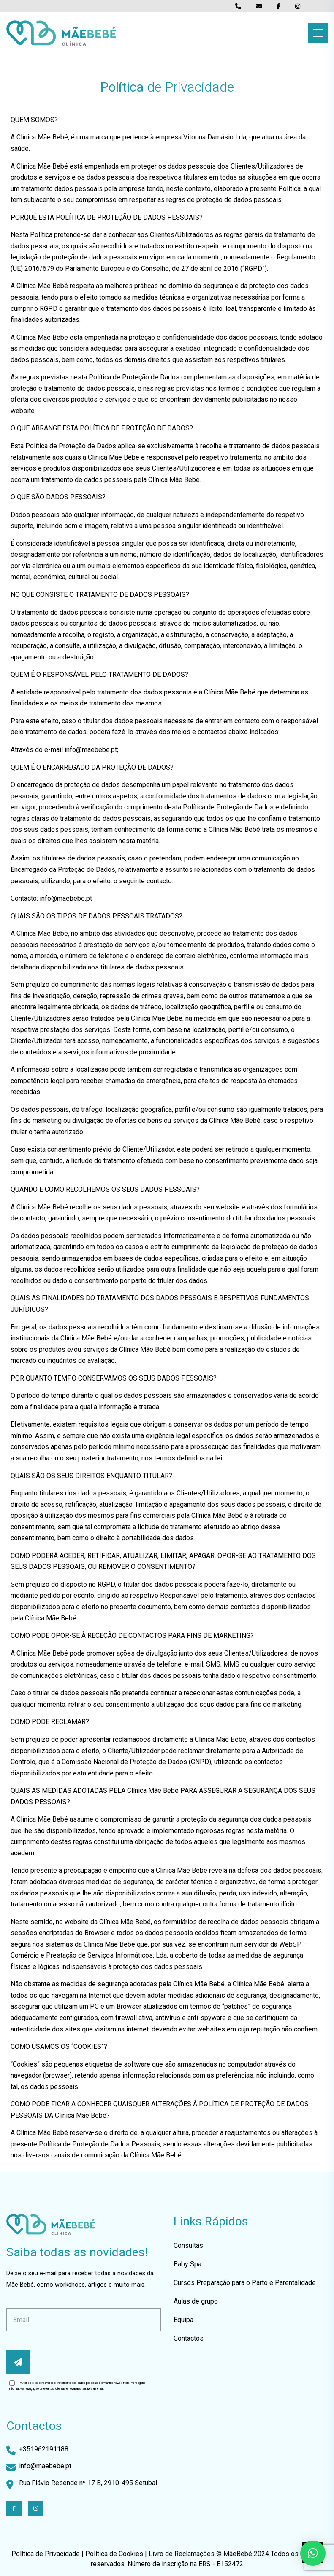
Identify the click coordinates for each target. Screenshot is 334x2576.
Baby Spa (187, 2264)
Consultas (188, 2245)
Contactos (189, 2338)
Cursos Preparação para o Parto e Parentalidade (245, 2283)
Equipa (183, 2320)
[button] (313, 2553)
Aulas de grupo (196, 2301)
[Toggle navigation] (318, 33)
